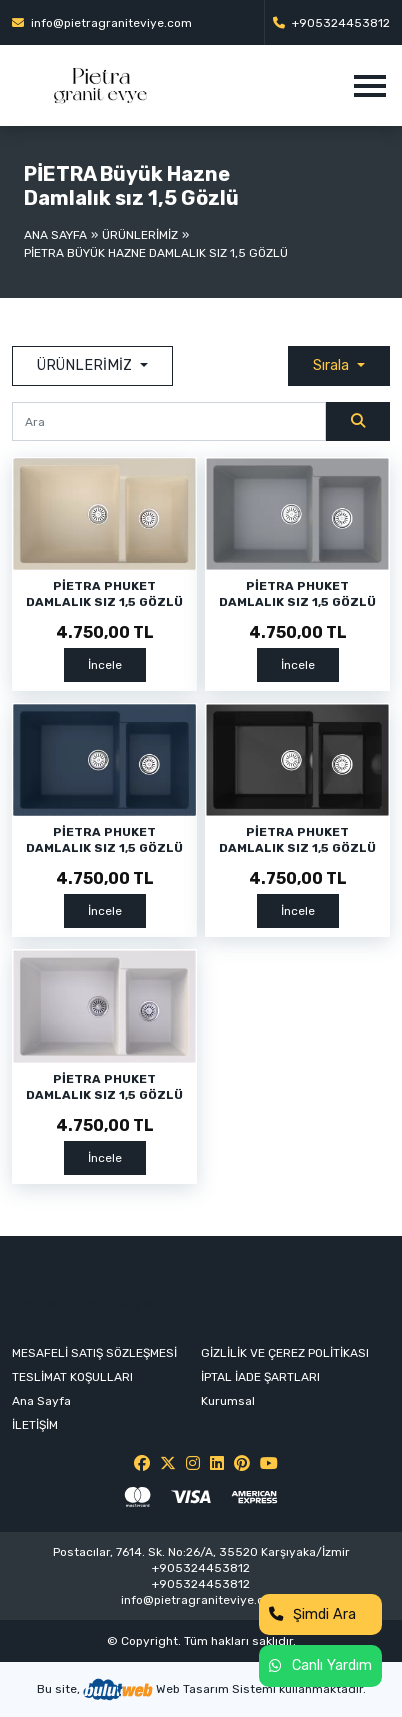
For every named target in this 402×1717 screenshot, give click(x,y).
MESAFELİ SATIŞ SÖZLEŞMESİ (94, 1353)
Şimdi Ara (312, 1614)
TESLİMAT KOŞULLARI (72, 1377)
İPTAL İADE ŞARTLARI (260, 1377)
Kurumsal (228, 1401)
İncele (105, 665)
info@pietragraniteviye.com (102, 23)
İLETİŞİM (35, 1425)
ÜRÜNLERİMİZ (140, 235)
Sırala (333, 365)
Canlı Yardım (320, 1665)
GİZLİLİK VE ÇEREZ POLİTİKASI (285, 1353)
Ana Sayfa (55, 235)
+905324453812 (331, 23)
